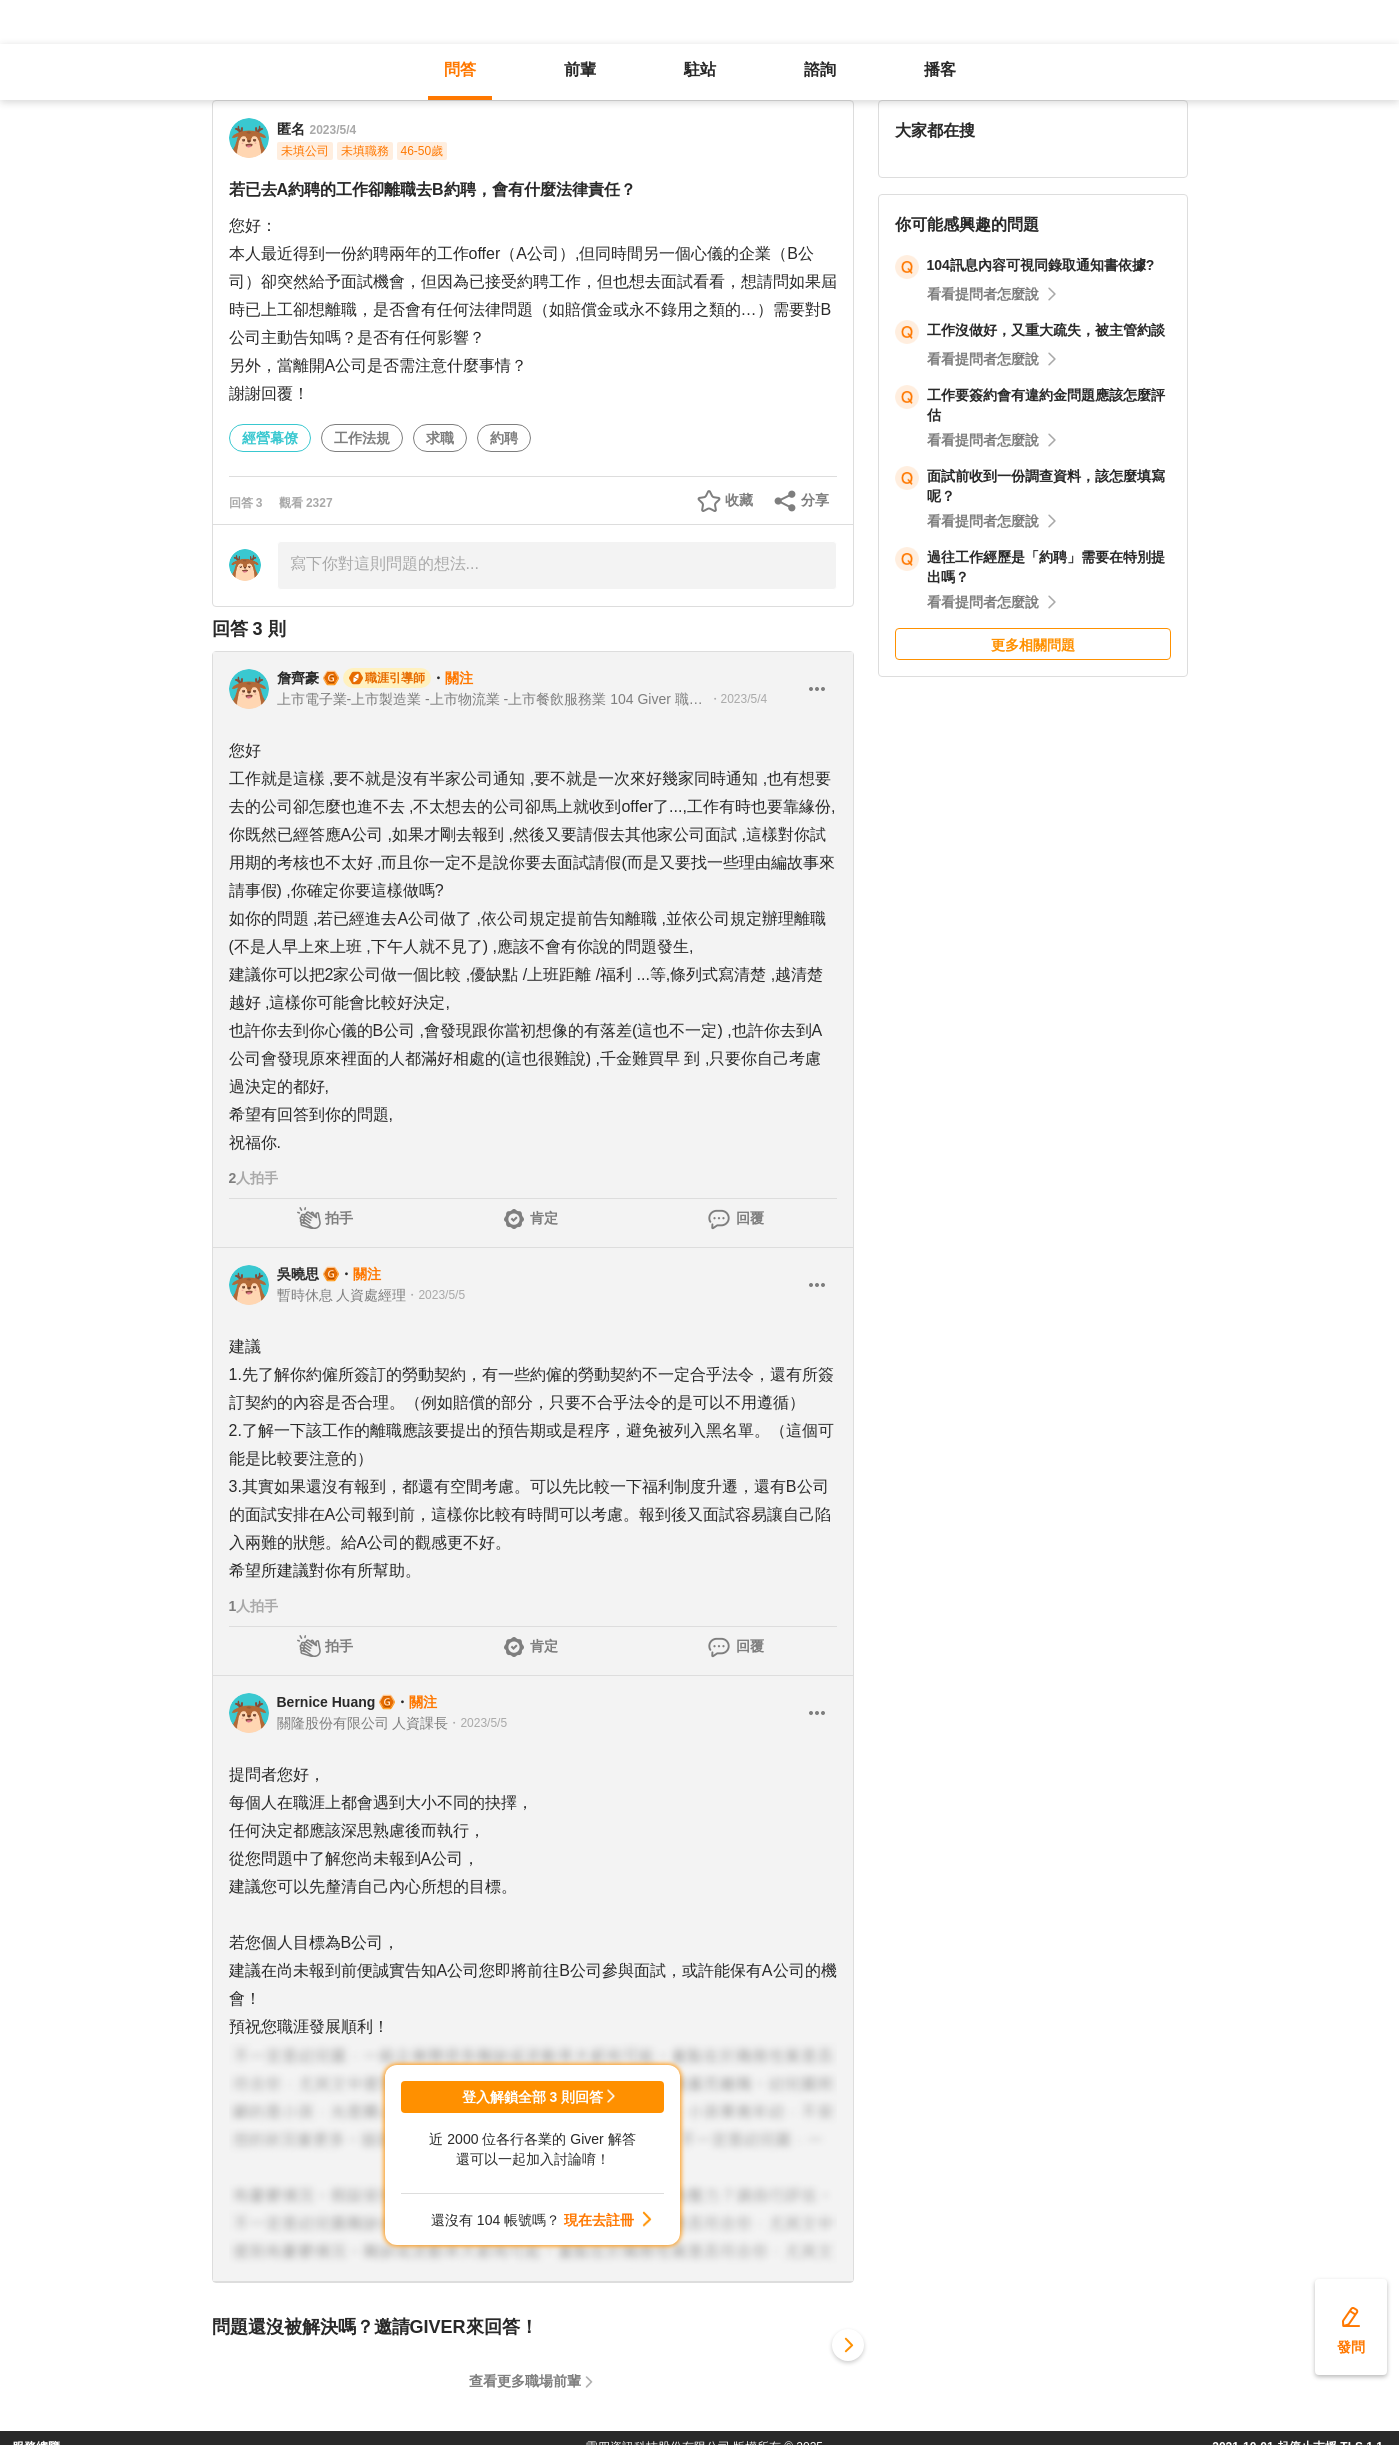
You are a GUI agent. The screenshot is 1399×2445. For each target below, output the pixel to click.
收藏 (739, 500)
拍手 (339, 1218)
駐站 (700, 69)
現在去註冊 (599, 2220)
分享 (815, 500)
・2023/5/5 (435, 1295)
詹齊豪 (298, 678)
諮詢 (820, 69)
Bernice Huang (326, 1702)
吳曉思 (298, 1274)
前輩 (580, 69)
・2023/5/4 (738, 699)
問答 (460, 69)
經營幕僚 (270, 438)
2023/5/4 (333, 130)
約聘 (504, 438)
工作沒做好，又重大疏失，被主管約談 (1046, 330)
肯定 (544, 1218)
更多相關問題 (1033, 645)
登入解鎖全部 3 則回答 (533, 2097)
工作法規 (362, 438)
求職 (440, 438)
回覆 (750, 1218)
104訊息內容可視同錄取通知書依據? (1041, 265)
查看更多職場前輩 (525, 2381)
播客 (940, 69)
